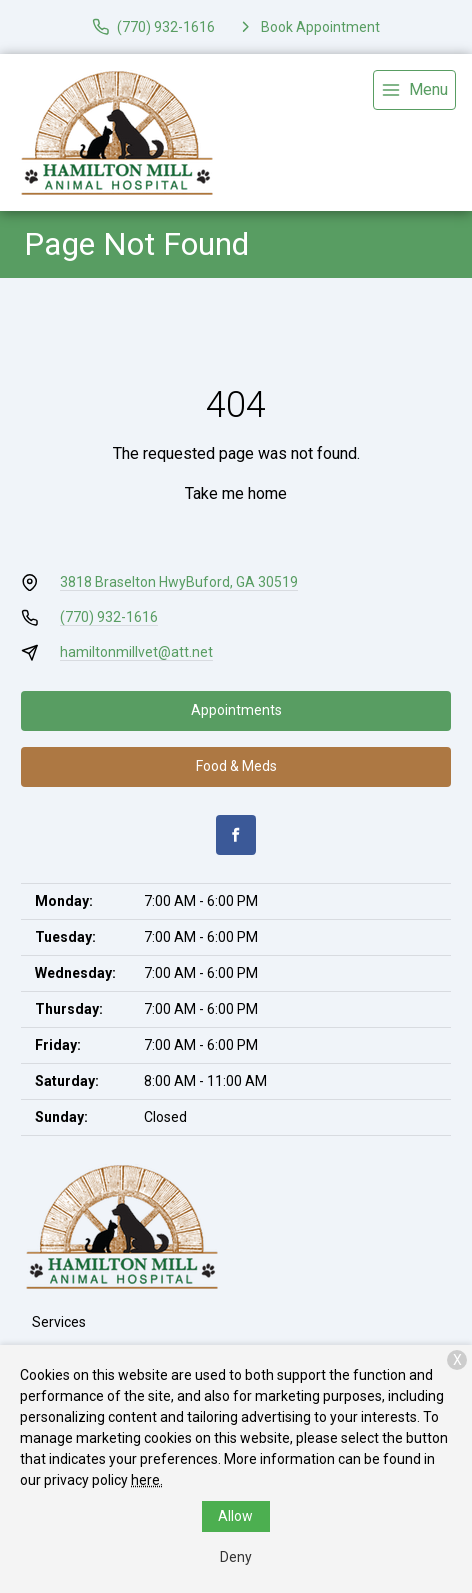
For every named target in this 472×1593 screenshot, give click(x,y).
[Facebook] (236, 835)
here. (147, 1480)
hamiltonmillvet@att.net (136, 652)
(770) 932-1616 (109, 617)
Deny (236, 1557)
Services (59, 1322)
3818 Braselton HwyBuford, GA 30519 (179, 582)
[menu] (414, 90)
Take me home (236, 493)
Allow (235, 1516)
